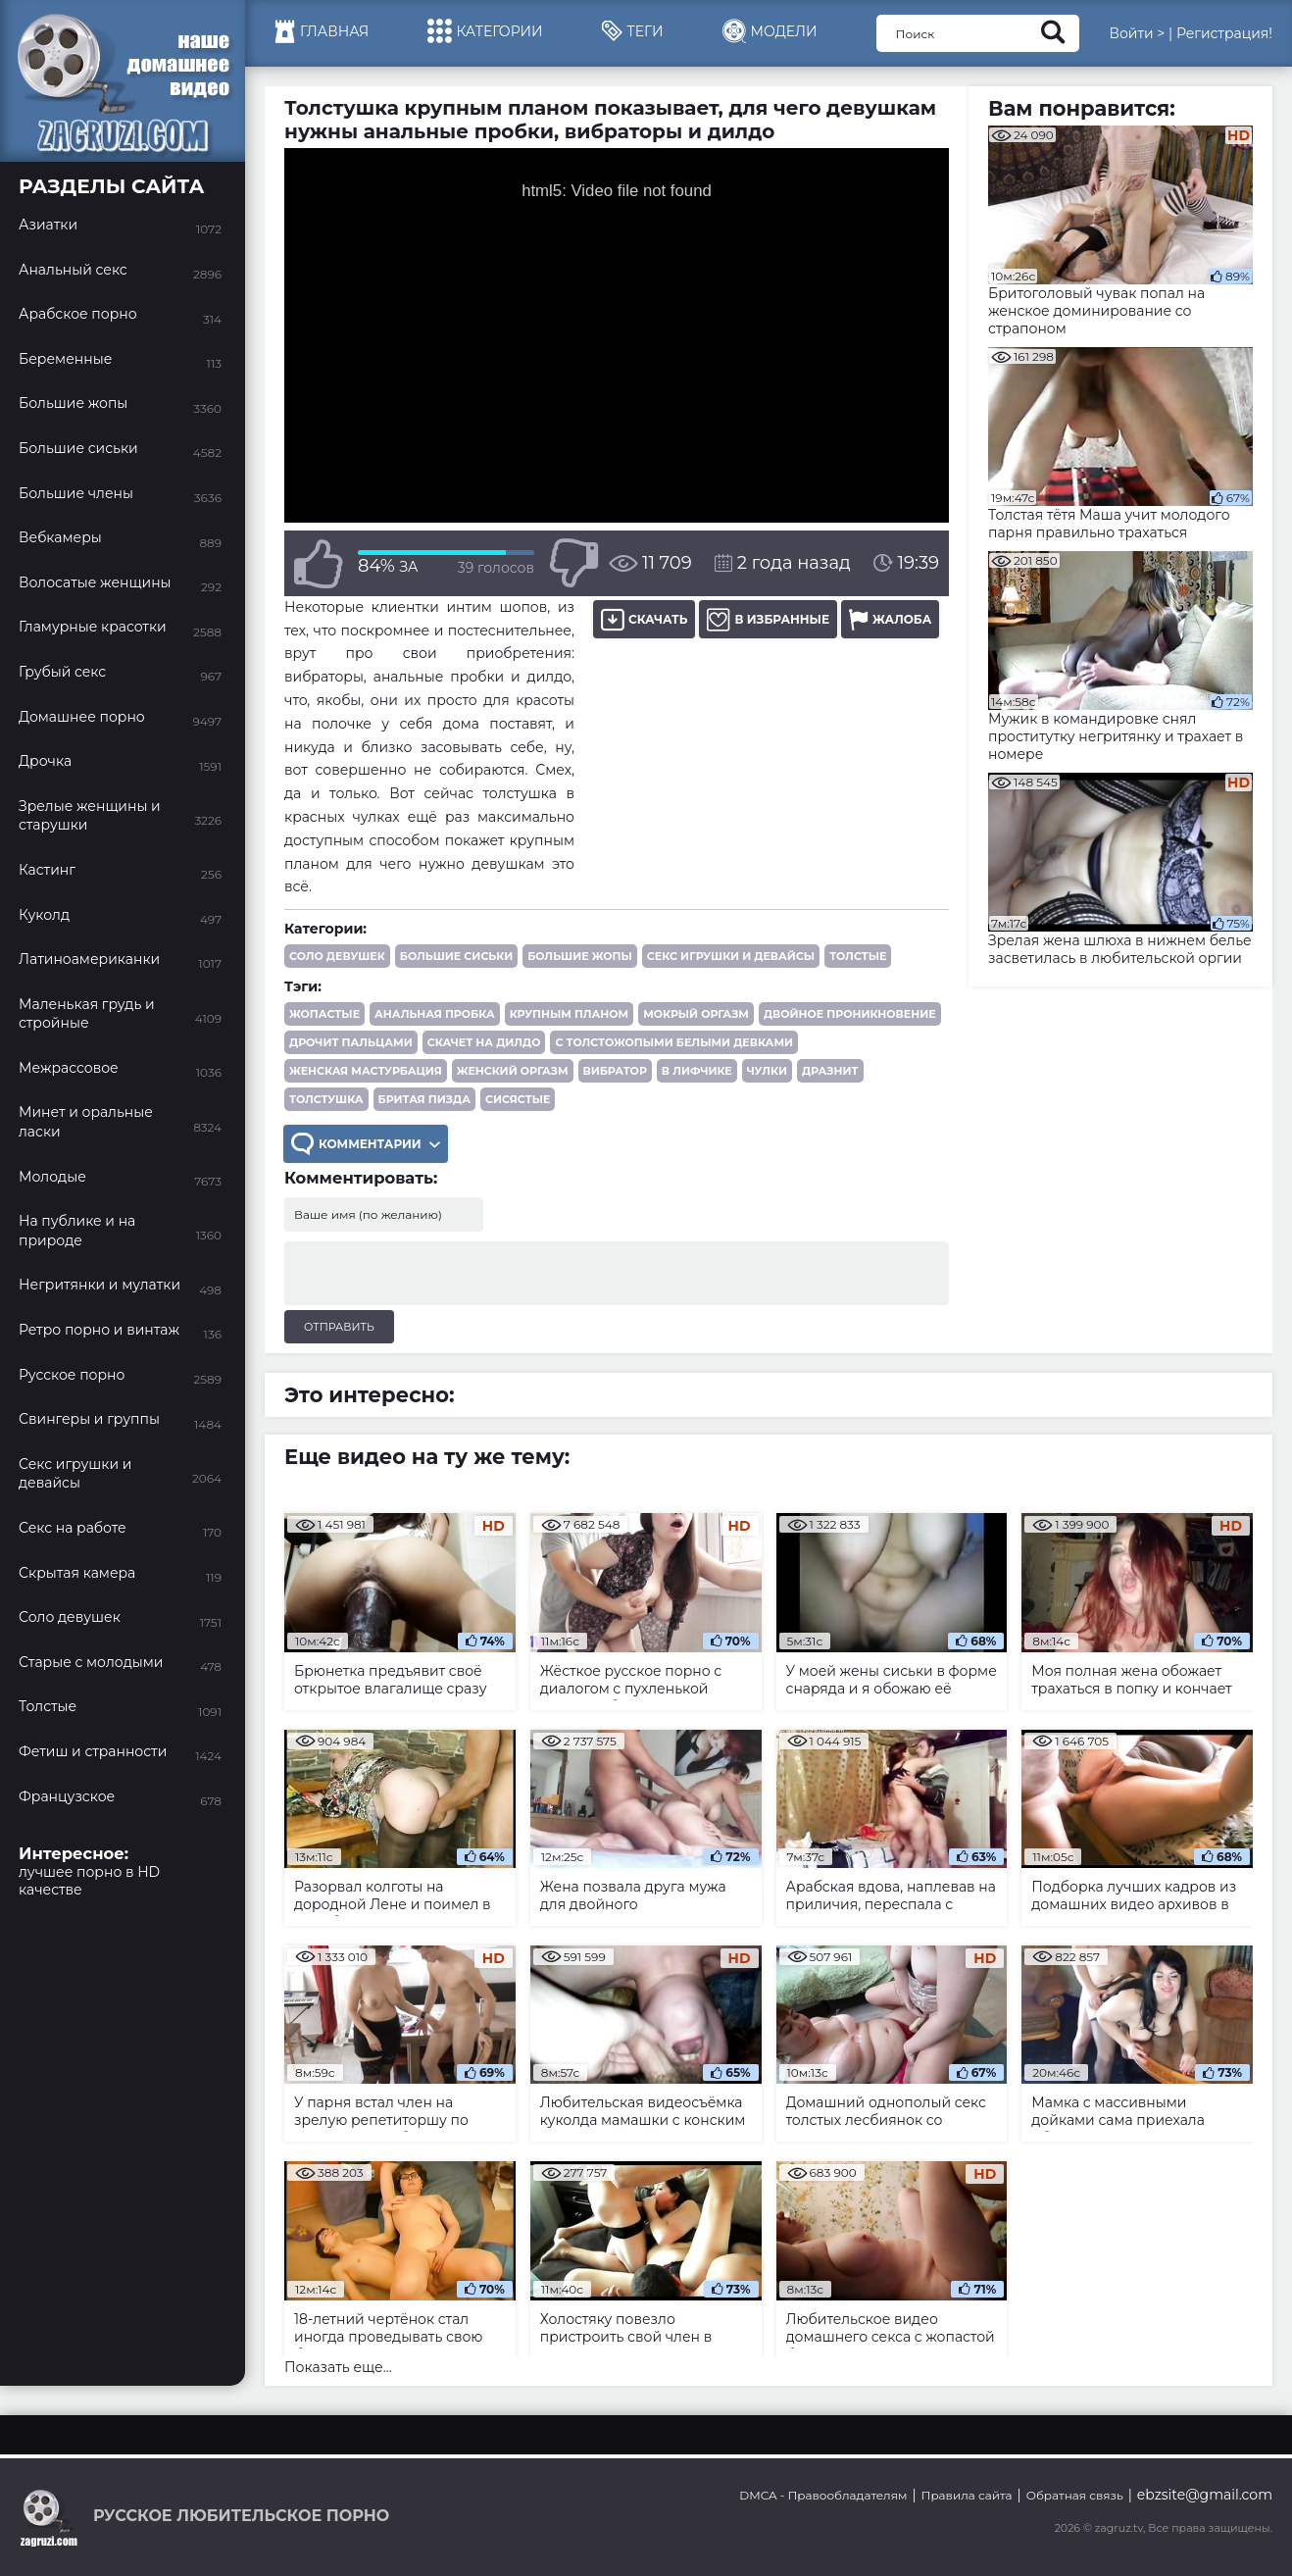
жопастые (324, 1014)
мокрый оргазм (696, 1014)
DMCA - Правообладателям (823, 2495)
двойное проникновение (850, 1014)
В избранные (768, 619)
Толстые (857, 956)
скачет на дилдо (484, 1042)
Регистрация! (1224, 33)
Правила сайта (967, 2495)
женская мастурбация (365, 1071)
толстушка (326, 1099)
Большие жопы (579, 956)
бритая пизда (424, 1099)
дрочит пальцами (351, 1042)
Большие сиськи (456, 956)
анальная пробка (434, 1014)
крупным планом (569, 1014)
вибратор (615, 1071)
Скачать (644, 619)
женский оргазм (513, 1071)
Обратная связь (1074, 2495)
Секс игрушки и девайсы (731, 956)
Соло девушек (337, 956)
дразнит (830, 1071)
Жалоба (890, 619)
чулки (767, 1071)
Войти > (1137, 33)
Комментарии (365, 1144)
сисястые (518, 1099)
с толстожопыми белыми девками (674, 1042)
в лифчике (697, 1071)
